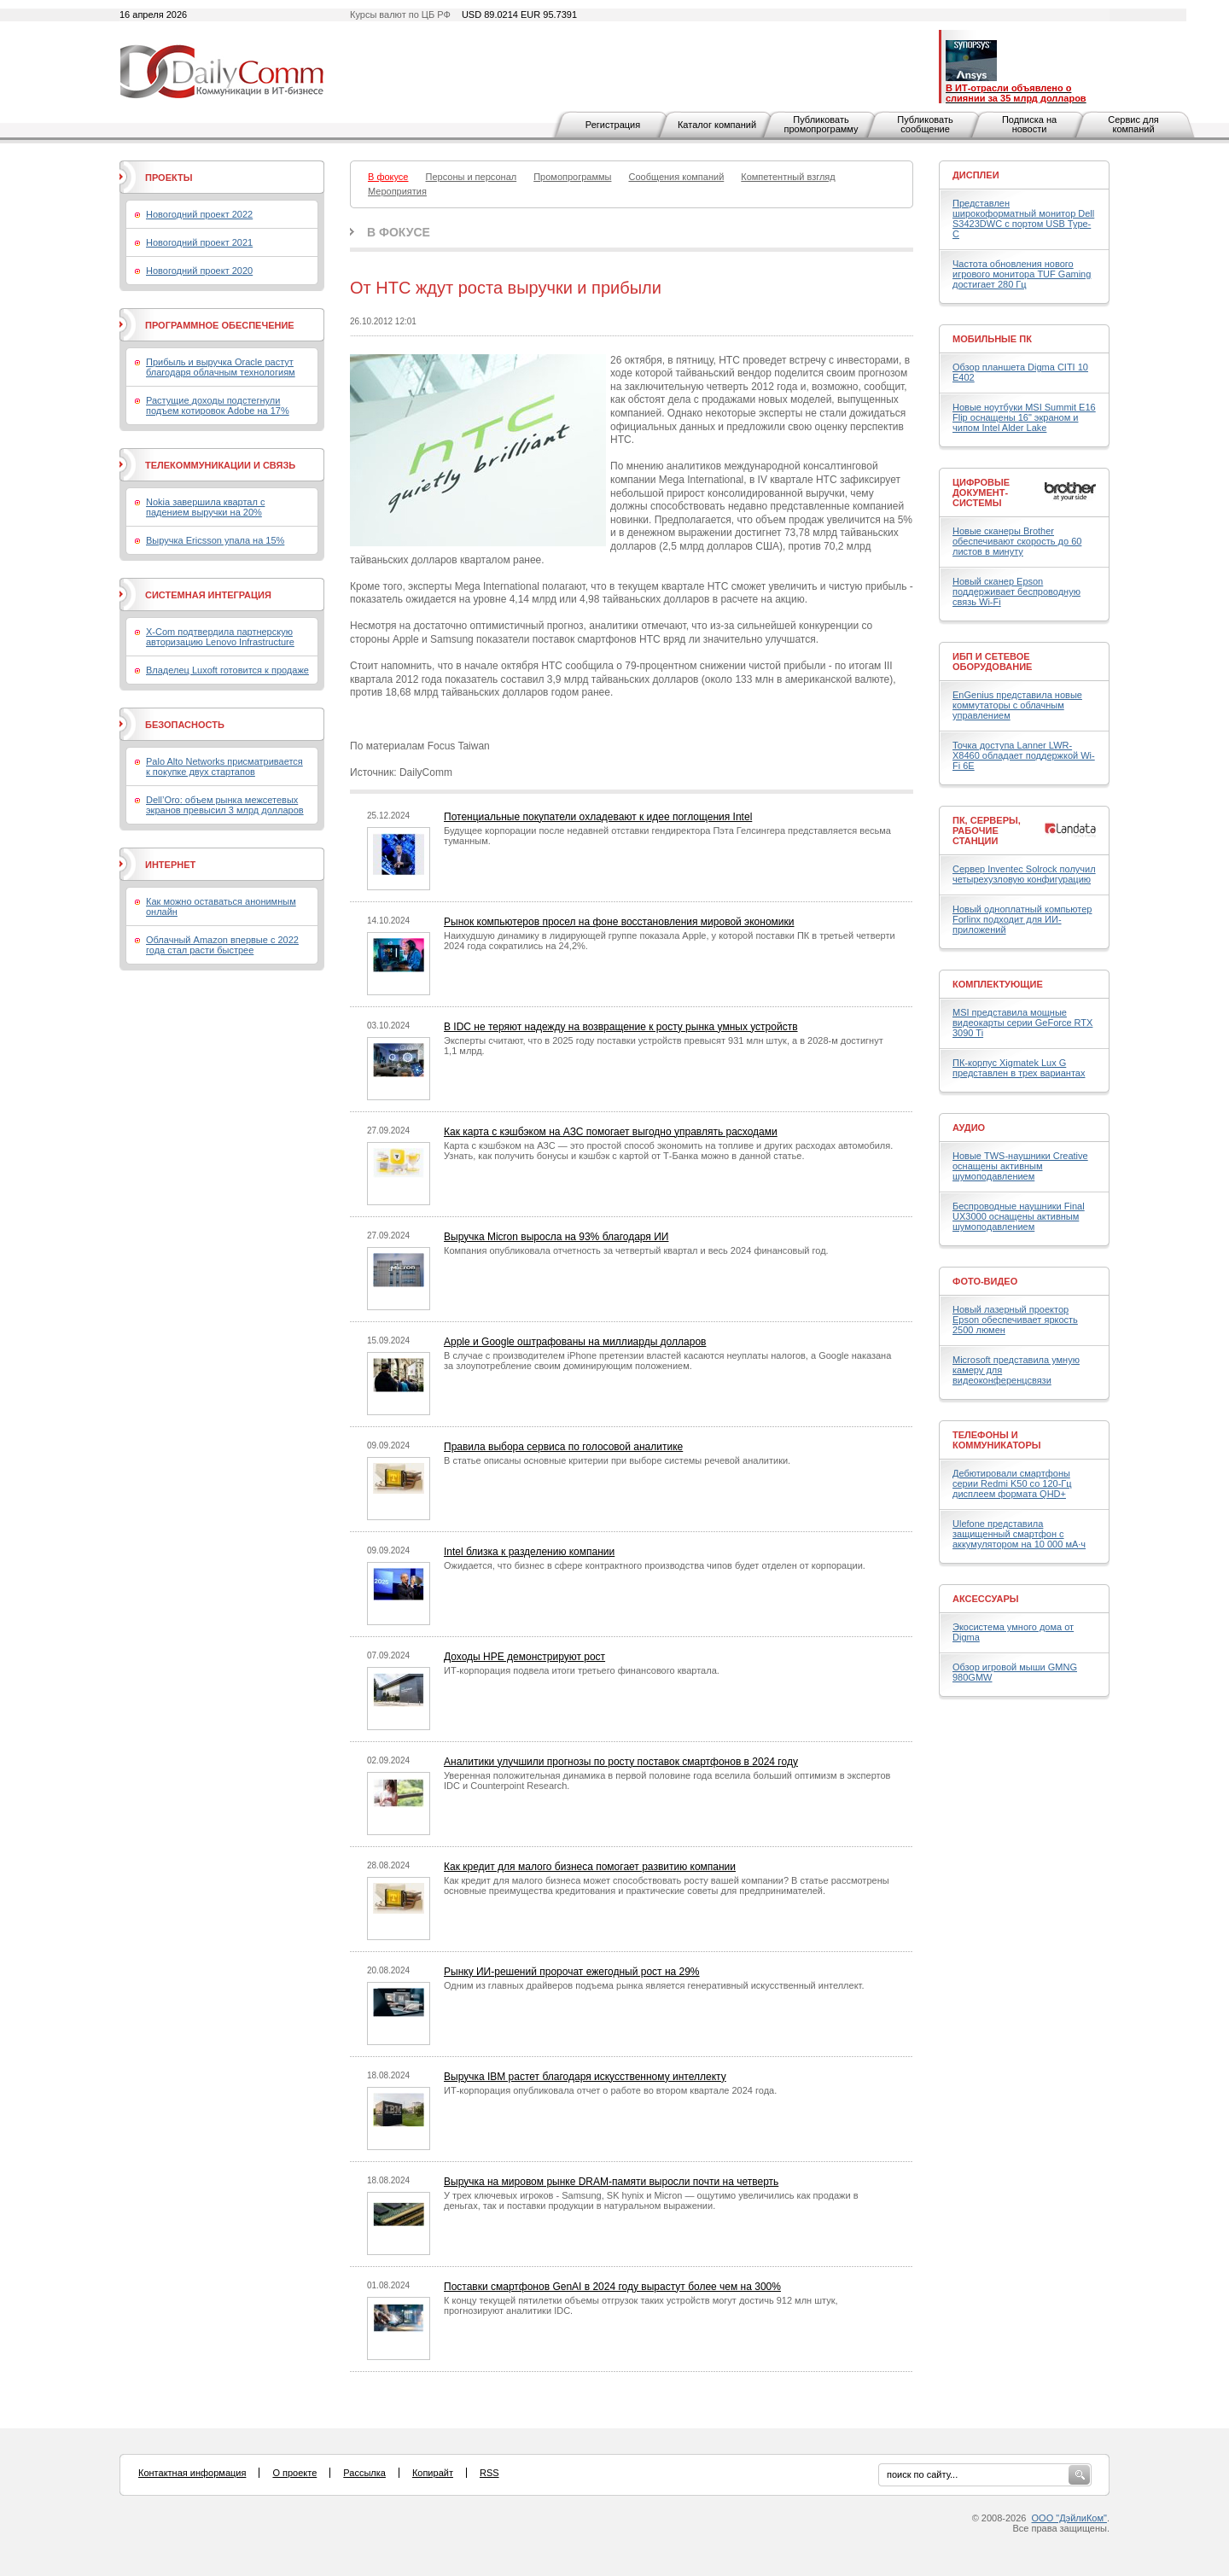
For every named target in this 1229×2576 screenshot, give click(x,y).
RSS (489, 2473)
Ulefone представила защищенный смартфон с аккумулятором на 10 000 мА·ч (1019, 1533)
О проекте (294, 2473)
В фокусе (398, 232)
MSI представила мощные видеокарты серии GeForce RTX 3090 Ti (1022, 1022)
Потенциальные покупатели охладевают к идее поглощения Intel (598, 817)
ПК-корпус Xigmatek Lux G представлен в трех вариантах (1018, 1068)
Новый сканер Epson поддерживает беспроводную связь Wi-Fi (1016, 591)
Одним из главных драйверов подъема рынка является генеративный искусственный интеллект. (654, 1985)
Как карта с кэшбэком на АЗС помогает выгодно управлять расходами (611, 1132)
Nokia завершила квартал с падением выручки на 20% (205, 507)
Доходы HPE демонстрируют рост (524, 1657)
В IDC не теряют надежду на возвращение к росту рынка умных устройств (621, 1027)
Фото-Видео (984, 1281)
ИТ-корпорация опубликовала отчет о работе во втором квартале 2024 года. (610, 2090)
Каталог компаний (717, 124)
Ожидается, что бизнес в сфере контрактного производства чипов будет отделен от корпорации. (654, 1565)
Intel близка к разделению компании (529, 1552)
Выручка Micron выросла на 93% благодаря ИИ (556, 1237)
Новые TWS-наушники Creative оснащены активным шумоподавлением (1020, 1166)
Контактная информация (192, 2473)
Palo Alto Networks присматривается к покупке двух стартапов (224, 766)
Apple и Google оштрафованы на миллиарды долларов (575, 1342)
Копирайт (432, 2473)
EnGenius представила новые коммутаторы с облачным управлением (1017, 705)
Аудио (968, 1127)
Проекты (168, 177)
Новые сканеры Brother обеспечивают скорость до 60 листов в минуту (1016, 541)
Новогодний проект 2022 (199, 214)
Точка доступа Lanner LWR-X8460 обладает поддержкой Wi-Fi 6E (1023, 755)
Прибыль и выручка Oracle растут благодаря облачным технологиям (220, 367)
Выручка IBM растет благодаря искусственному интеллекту (585, 2077)
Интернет (170, 865)
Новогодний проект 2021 (199, 242)
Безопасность (184, 725)
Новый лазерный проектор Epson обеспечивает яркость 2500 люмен (1015, 1319)
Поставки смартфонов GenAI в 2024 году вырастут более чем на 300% (612, 2287)
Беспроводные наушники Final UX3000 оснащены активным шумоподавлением (1018, 1216)
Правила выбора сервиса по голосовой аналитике (563, 1447)
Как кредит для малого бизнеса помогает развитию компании (590, 1867)
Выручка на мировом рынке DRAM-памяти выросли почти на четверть (611, 2182)
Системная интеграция (208, 595)
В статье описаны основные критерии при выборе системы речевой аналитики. (617, 1460)
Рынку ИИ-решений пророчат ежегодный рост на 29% (572, 1972)
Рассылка (364, 2473)
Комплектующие (997, 984)
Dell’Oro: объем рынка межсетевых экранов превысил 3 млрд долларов (225, 805)
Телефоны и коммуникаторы (996, 1440)
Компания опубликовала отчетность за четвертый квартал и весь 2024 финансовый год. (636, 1250)
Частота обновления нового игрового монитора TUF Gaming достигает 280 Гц (1021, 274)
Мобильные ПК (992, 339)
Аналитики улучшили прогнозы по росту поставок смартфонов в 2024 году (621, 1762)
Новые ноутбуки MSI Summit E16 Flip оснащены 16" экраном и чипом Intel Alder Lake (1024, 417)
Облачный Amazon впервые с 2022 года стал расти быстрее (222, 945)
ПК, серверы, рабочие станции (986, 830)
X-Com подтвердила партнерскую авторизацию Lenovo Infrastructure (220, 637)
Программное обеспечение (219, 325)
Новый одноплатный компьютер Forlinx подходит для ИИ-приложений (1022, 919)
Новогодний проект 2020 (199, 270)
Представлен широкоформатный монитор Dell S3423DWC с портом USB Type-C (1023, 218)
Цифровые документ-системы (981, 492)
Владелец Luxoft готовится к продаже (227, 670)
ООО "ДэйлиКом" (1069, 2518)
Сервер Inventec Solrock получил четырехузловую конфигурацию (1024, 874)
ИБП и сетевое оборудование (992, 661)
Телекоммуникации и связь (220, 465)
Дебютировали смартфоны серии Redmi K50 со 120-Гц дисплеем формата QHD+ (1012, 1483)
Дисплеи (975, 175)
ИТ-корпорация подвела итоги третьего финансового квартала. (581, 1670)
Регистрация (612, 124)
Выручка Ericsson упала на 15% (215, 540)
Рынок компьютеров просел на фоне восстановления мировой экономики (619, 922)
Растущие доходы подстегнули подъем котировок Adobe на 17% (217, 405)
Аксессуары (985, 1599)
